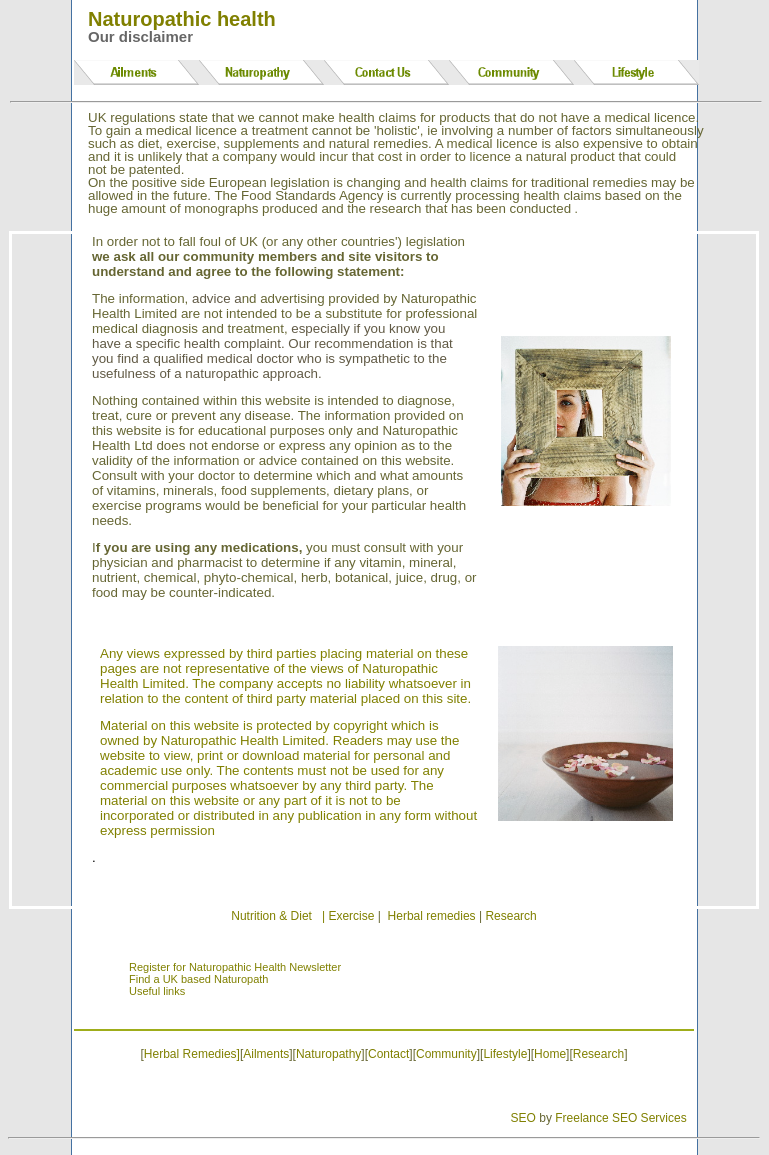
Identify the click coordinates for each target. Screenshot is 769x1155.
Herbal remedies (432, 916)
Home (550, 1054)
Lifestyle (505, 1054)
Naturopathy (328, 1054)
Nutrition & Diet (271, 916)
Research (510, 916)
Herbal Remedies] (192, 1054)
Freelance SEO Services (620, 1118)
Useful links (157, 991)
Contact (388, 1054)
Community (446, 1054)
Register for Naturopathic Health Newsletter (235, 967)
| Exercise (348, 916)
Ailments (266, 1054)
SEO (523, 1118)
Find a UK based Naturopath (198, 979)
